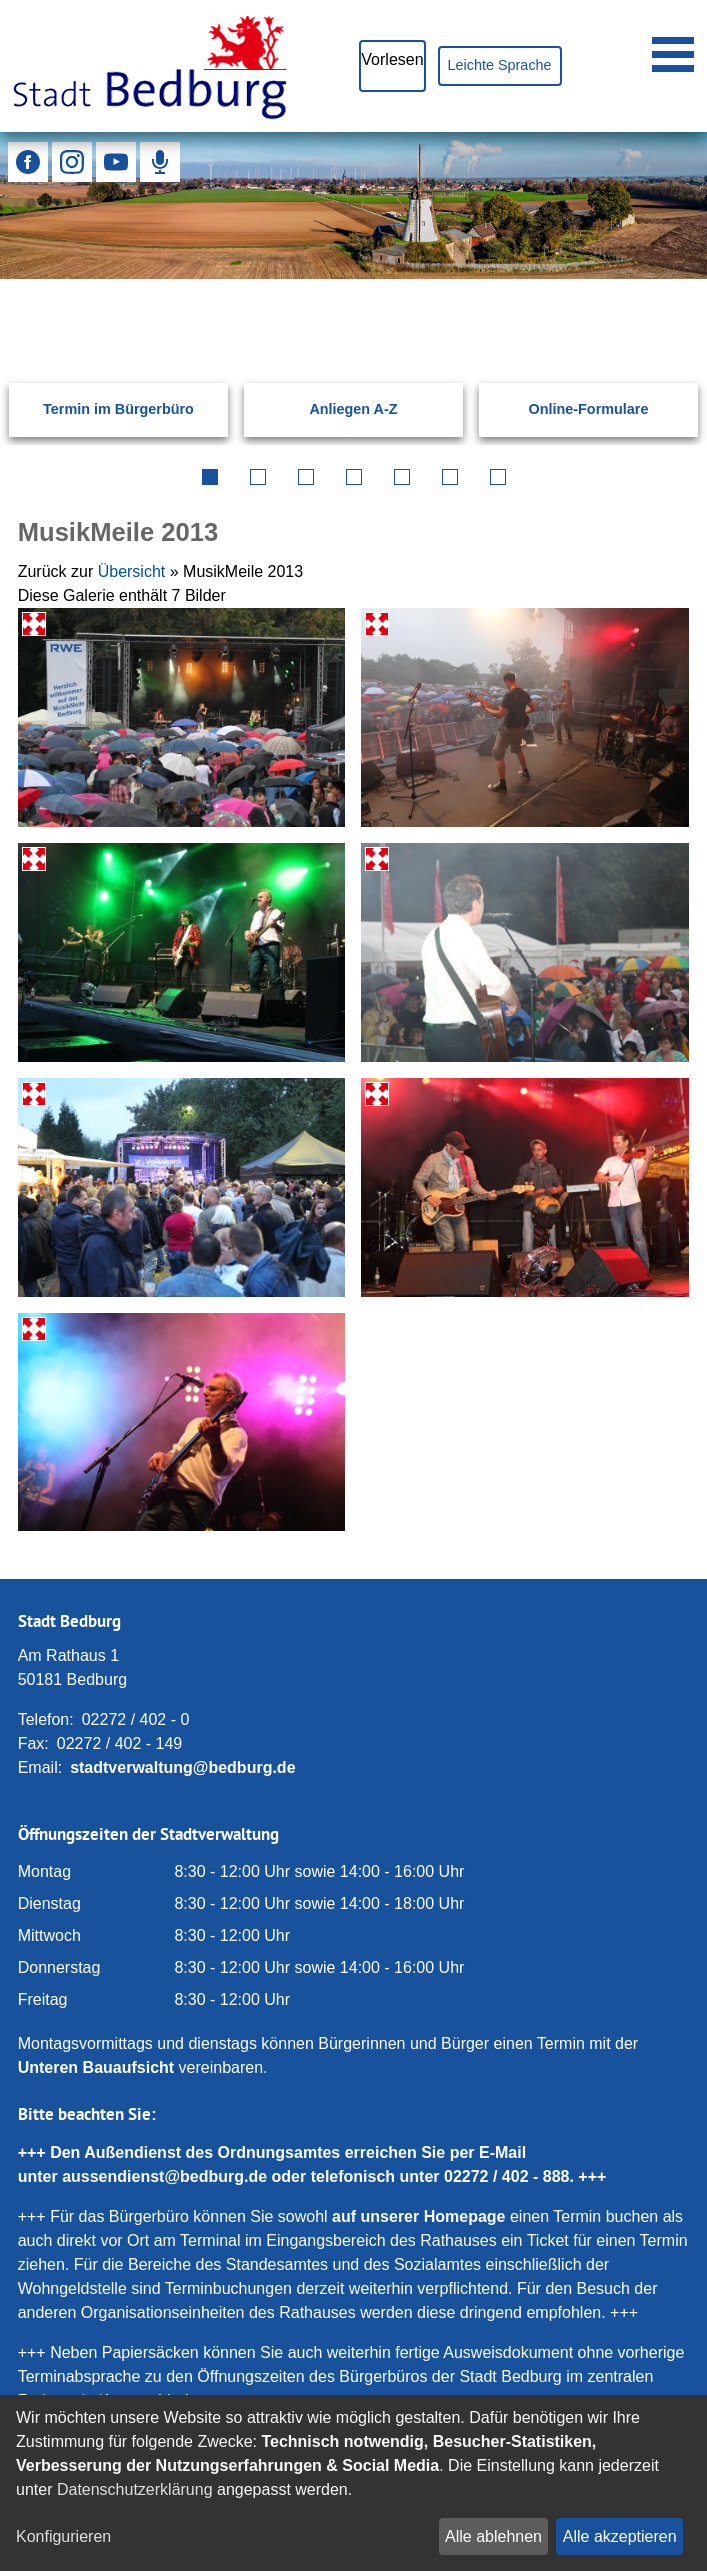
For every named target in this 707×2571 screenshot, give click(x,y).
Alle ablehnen (493, 2536)
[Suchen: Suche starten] (659, 307)
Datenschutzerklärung (135, 2489)
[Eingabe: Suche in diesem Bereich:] (329, 307)
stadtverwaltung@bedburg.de (182, 1767)
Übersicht (132, 571)
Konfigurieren (63, 2536)
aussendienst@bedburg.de (164, 2176)
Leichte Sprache (500, 65)
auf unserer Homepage (418, 2216)
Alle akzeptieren (620, 2536)
